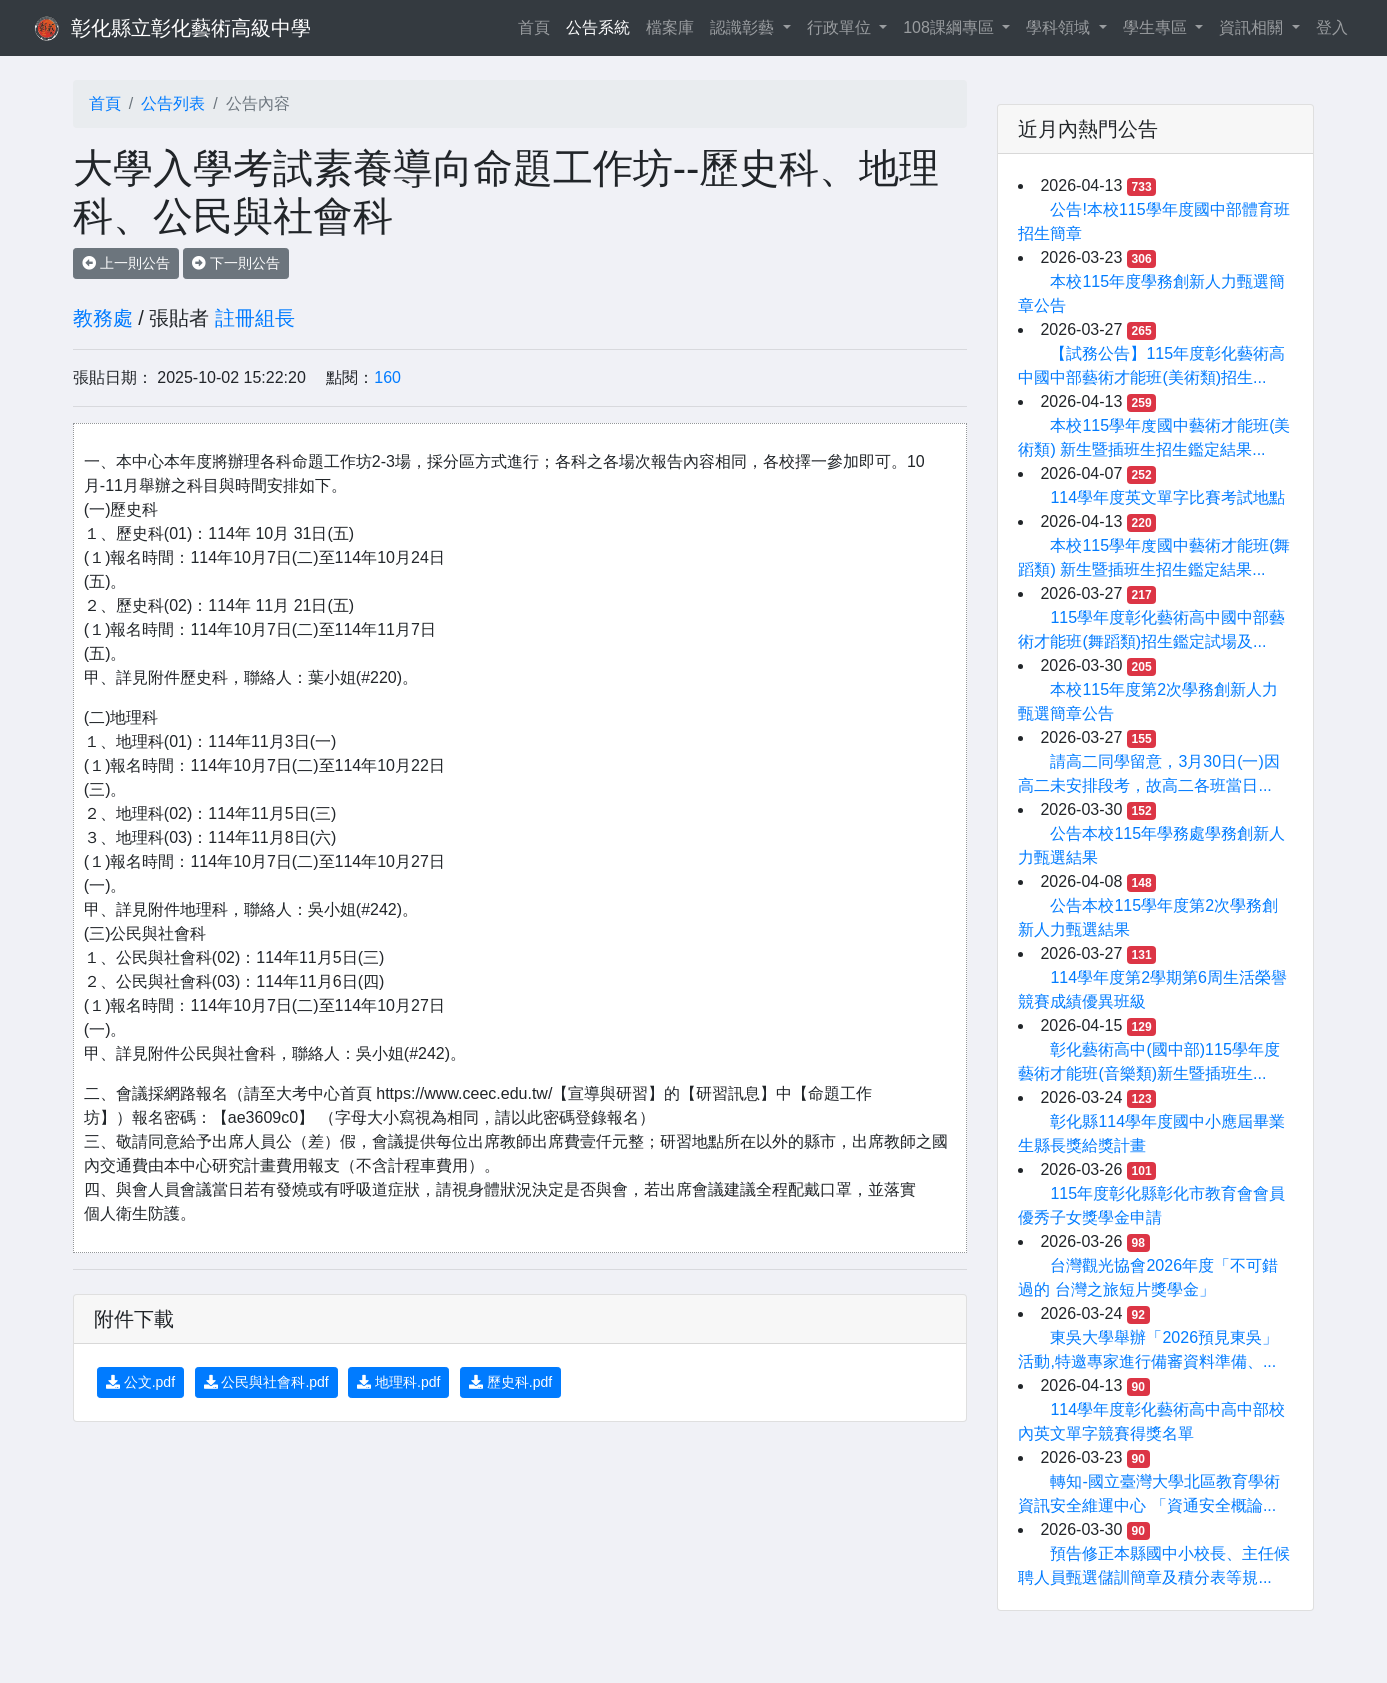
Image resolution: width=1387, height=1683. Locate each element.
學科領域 (1060, 27)
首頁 (538, 25)
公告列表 (173, 103)
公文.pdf (140, 1382)
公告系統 (598, 27)
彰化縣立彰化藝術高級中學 (191, 28)
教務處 (103, 318)
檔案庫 (670, 27)
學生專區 (1157, 27)
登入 (1332, 27)
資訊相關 (1253, 27)
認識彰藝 (744, 27)
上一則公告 (126, 263)
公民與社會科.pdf (266, 1382)
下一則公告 (236, 263)
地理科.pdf (398, 1382)
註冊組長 (255, 318)
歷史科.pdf (510, 1382)
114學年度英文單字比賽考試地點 (1167, 497)
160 (387, 377)
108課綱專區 (950, 27)
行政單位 (841, 27)
